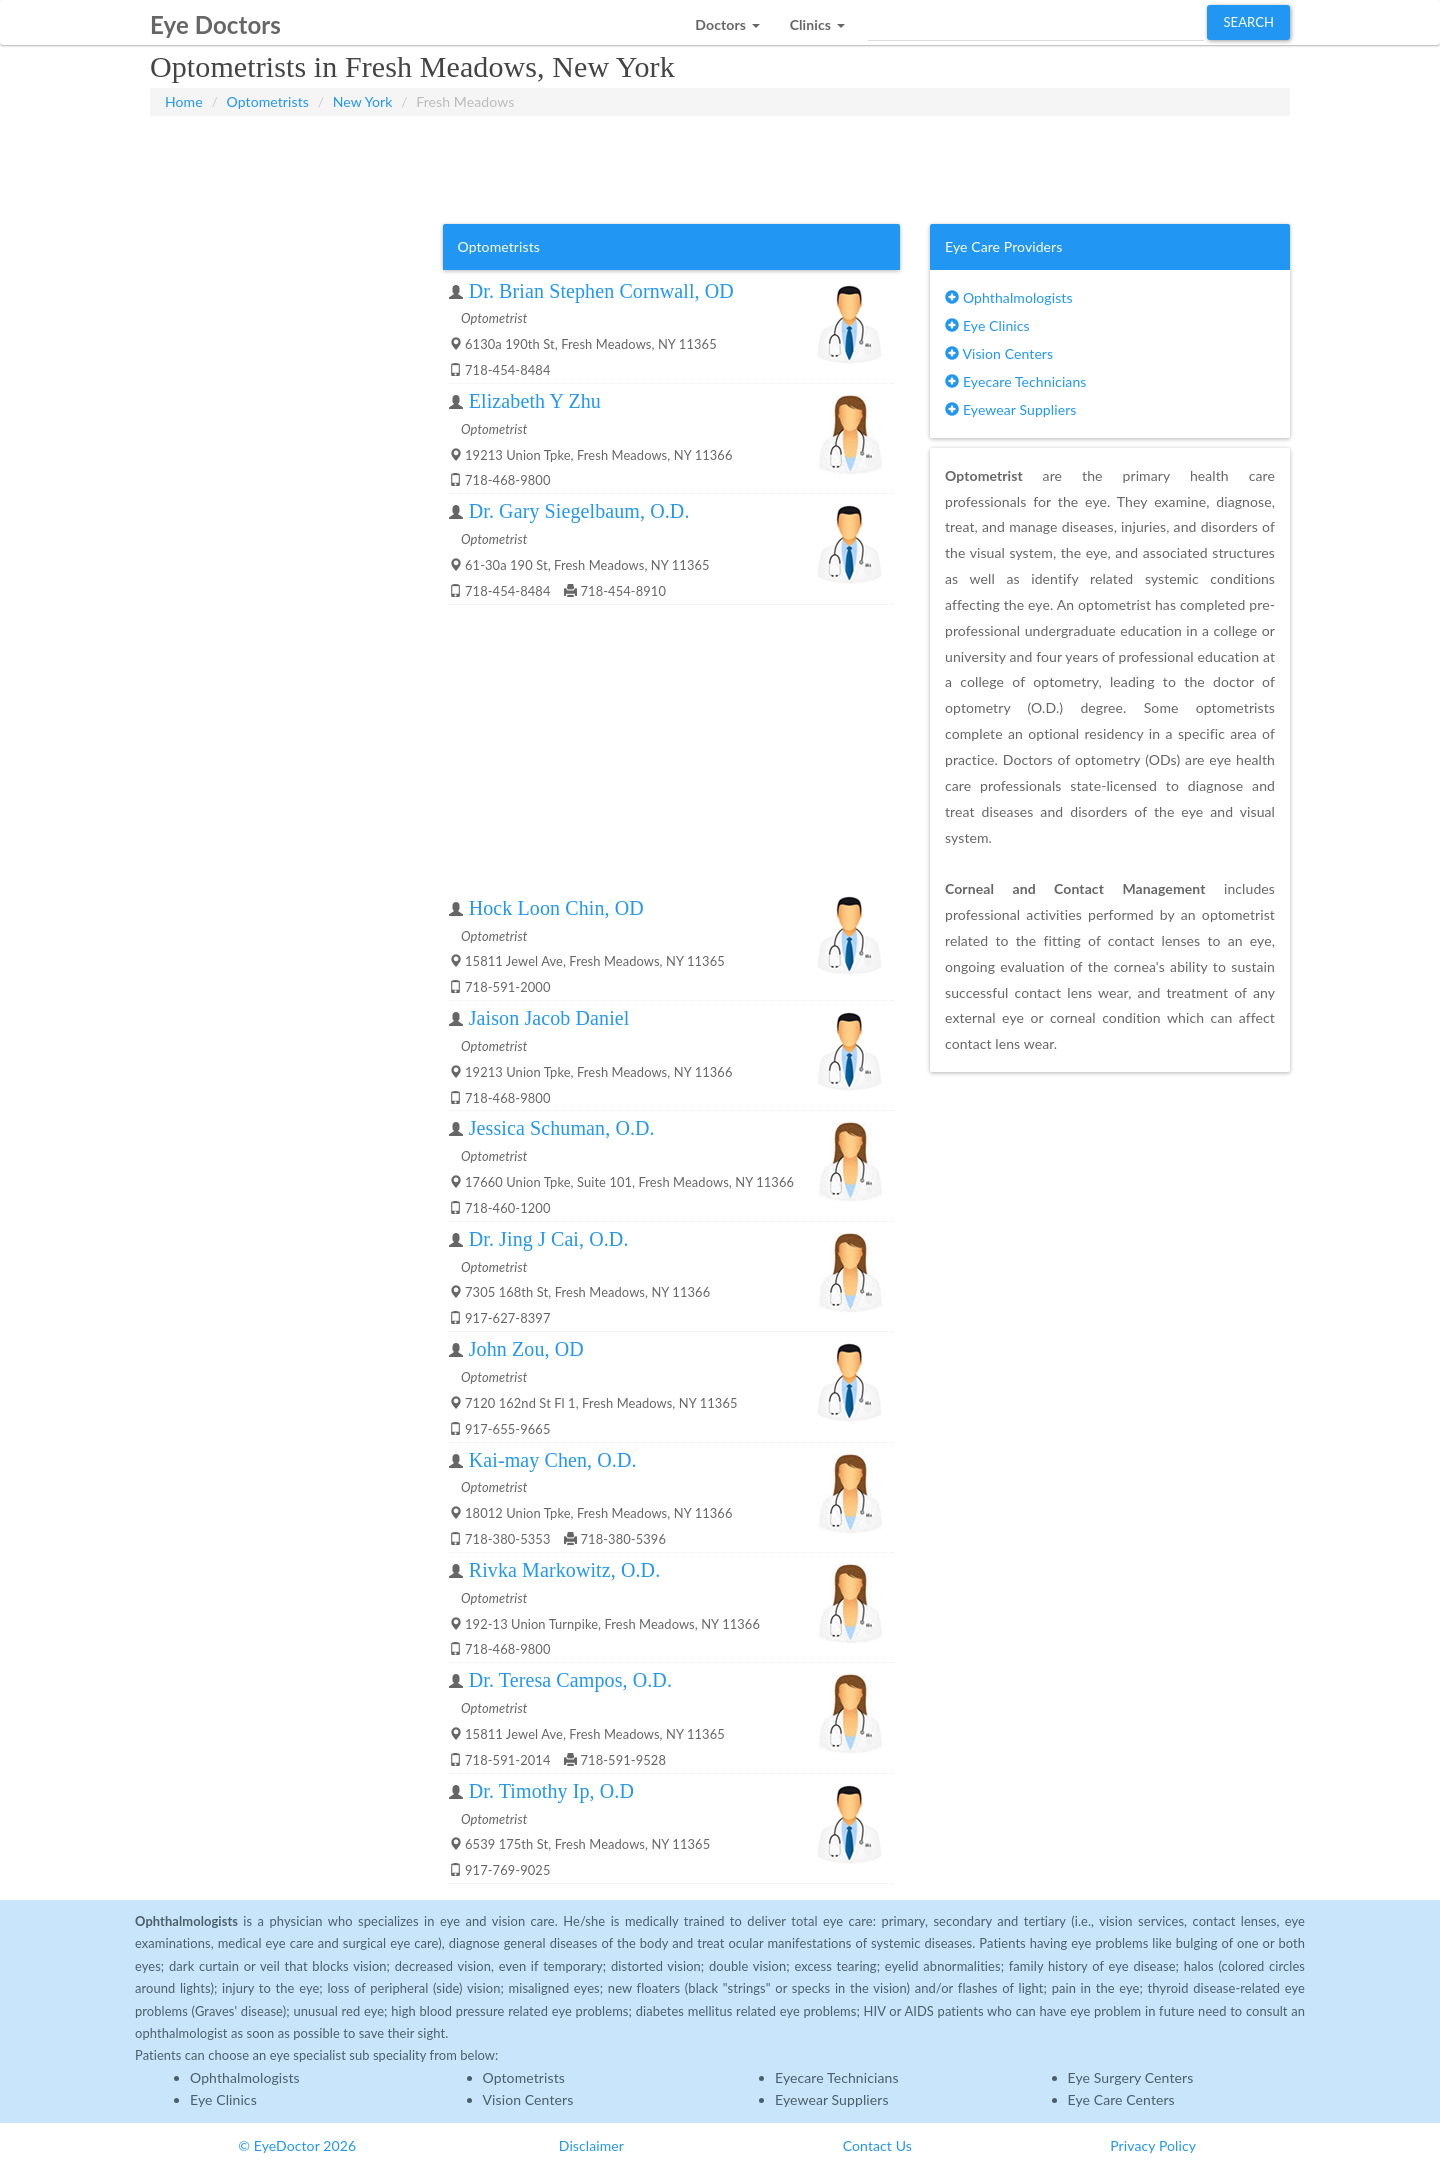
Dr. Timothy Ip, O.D (551, 1791)
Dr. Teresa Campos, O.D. (570, 1680)
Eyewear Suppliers (1010, 409)
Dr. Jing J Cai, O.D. (549, 1239)
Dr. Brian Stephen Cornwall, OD (601, 291)
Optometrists (268, 101)
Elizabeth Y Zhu (535, 401)
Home (184, 101)
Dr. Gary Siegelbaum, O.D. (579, 511)
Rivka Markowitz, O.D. (565, 1570)
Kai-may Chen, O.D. (553, 1460)
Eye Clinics (987, 325)
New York (363, 101)
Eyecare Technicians (1015, 381)
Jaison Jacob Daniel (549, 1018)
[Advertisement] (720, 166)
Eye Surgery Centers (1131, 2077)
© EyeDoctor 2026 (297, 2145)
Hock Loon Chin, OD (556, 908)
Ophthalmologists (1009, 297)
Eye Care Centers (1121, 2099)
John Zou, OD (526, 1349)
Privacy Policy (1153, 2145)
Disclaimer (591, 2145)
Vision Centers (999, 353)
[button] (727, 19)
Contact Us (877, 2145)
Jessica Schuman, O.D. (562, 1128)
